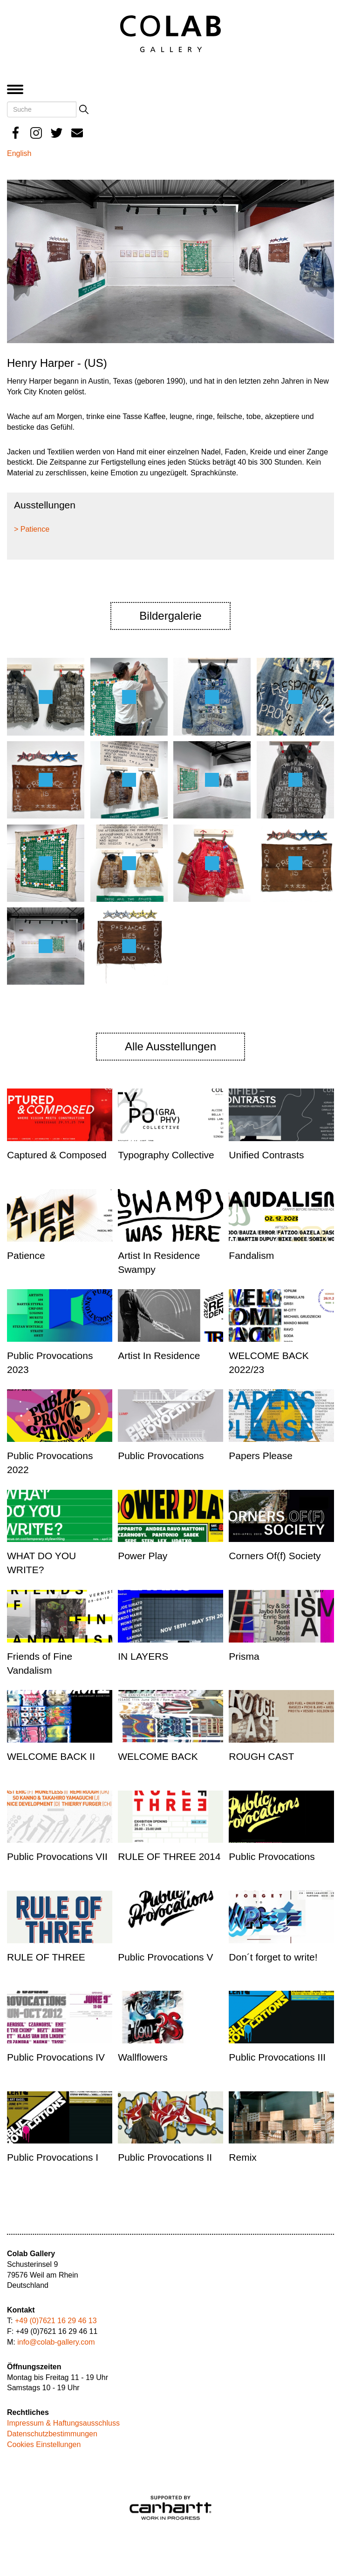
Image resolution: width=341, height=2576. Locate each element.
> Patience (31, 529)
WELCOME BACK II (51, 1756)
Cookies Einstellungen (44, 2444)
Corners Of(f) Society (275, 1555)
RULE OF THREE (46, 1957)
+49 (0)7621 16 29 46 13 (56, 2321)
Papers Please (261, 1455)
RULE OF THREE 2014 (169, 1856)
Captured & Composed (57, 1154)
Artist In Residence (159, 1355)
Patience (26, 1255)
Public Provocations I (52, 2157)
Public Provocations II (165, 2157)
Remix (243, 2157)
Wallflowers (143, 2057)
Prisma (244, 1656)
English (19, 153)
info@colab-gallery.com (56, 2342)
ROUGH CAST (261, 1756)
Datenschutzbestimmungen (52, 2434)
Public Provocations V (165, 1957)
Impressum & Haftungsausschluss (63, 2423)
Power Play (142, 1555)
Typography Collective (166, 1154)
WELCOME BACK (158, 1756)
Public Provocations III (277, 2057)
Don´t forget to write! (273, 1957)
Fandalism (251, 1255)
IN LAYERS (143, 1656)
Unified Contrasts (266, 1154)
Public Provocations (161, 1455)
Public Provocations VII (57, 1856)
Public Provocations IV (56, 2057)
